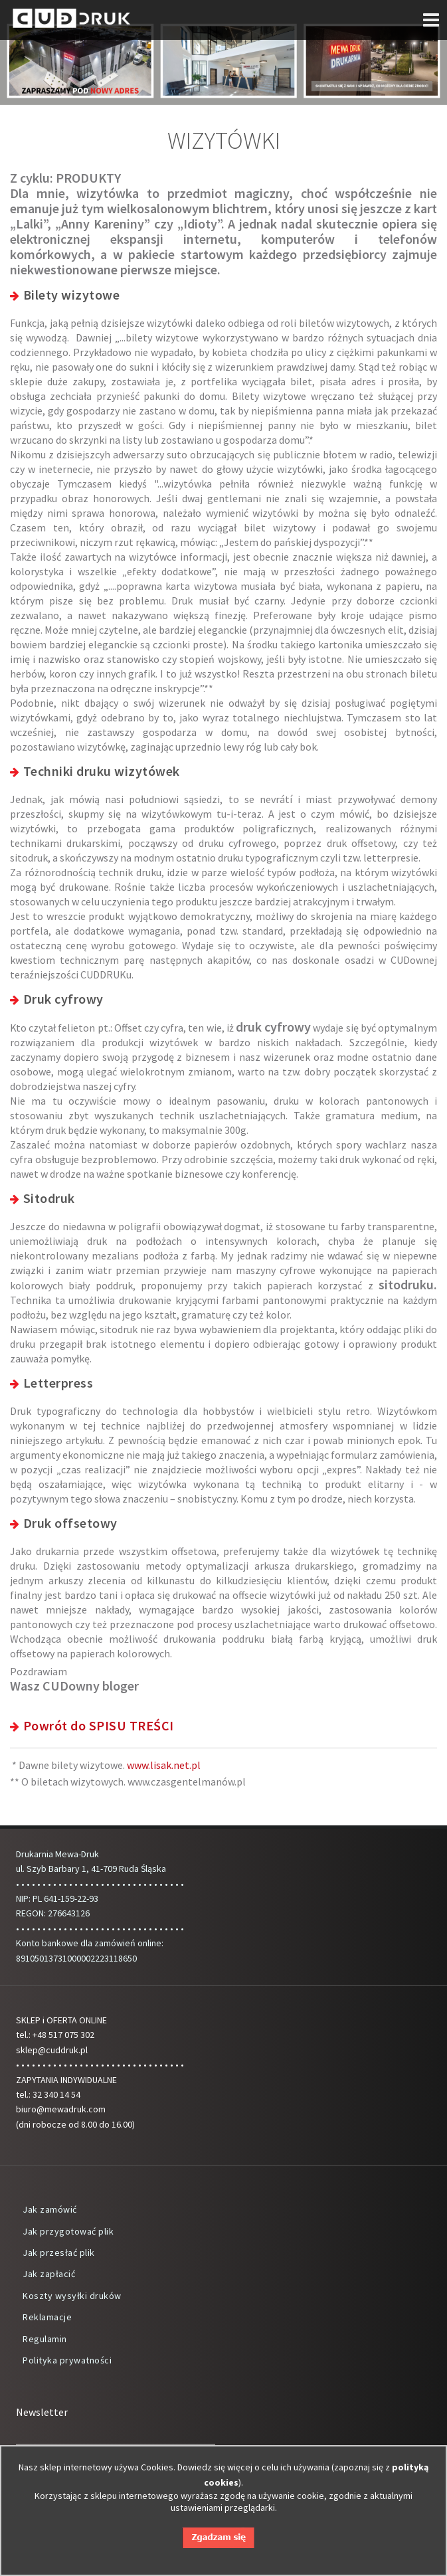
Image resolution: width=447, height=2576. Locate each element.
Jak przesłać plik (59, 2252)
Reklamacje (47, 2317)
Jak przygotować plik (68, 2231)
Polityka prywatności (67, 2360)
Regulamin (45, 2339)
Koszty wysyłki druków (72, 2296)
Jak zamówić (50, 2209)
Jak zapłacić (49, 2274)
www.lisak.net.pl (164, 1765)
